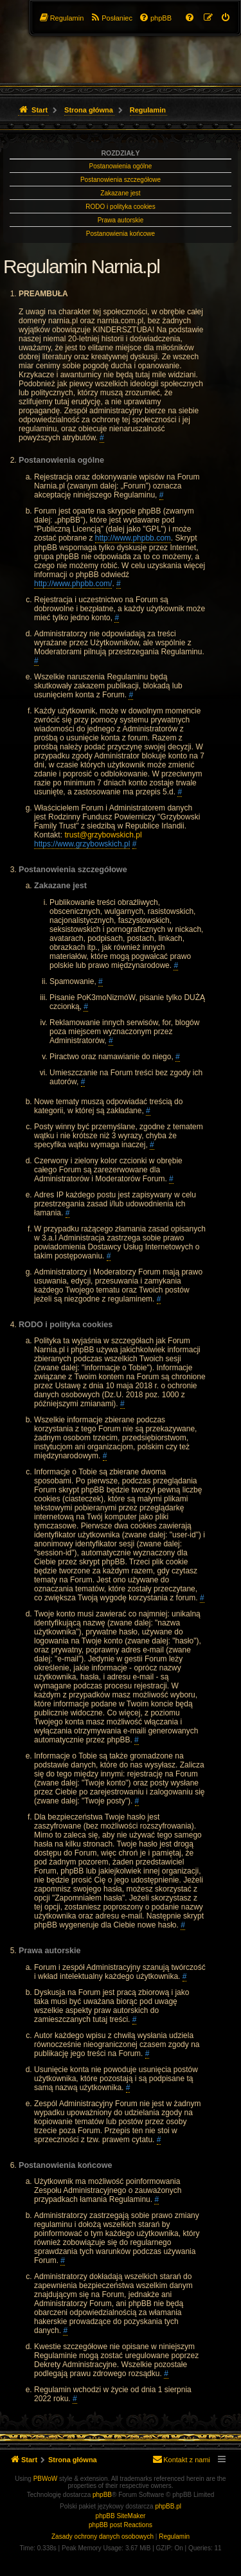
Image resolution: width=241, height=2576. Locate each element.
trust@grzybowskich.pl (102, 834)
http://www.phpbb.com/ (73, 583)
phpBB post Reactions (120, 2524)
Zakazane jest (120, 193)
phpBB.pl (168, 2506)
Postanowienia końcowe (120, 233)
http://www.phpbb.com (133, 537)
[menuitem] (226, 18)
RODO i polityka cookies (120, 206)
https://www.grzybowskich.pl (82, 843)
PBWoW (45, 2478)
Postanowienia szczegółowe (120, 179)
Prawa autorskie (121, 220)
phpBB (102, 2494)
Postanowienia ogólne (120, 166)
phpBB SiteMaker (121, 2515)
